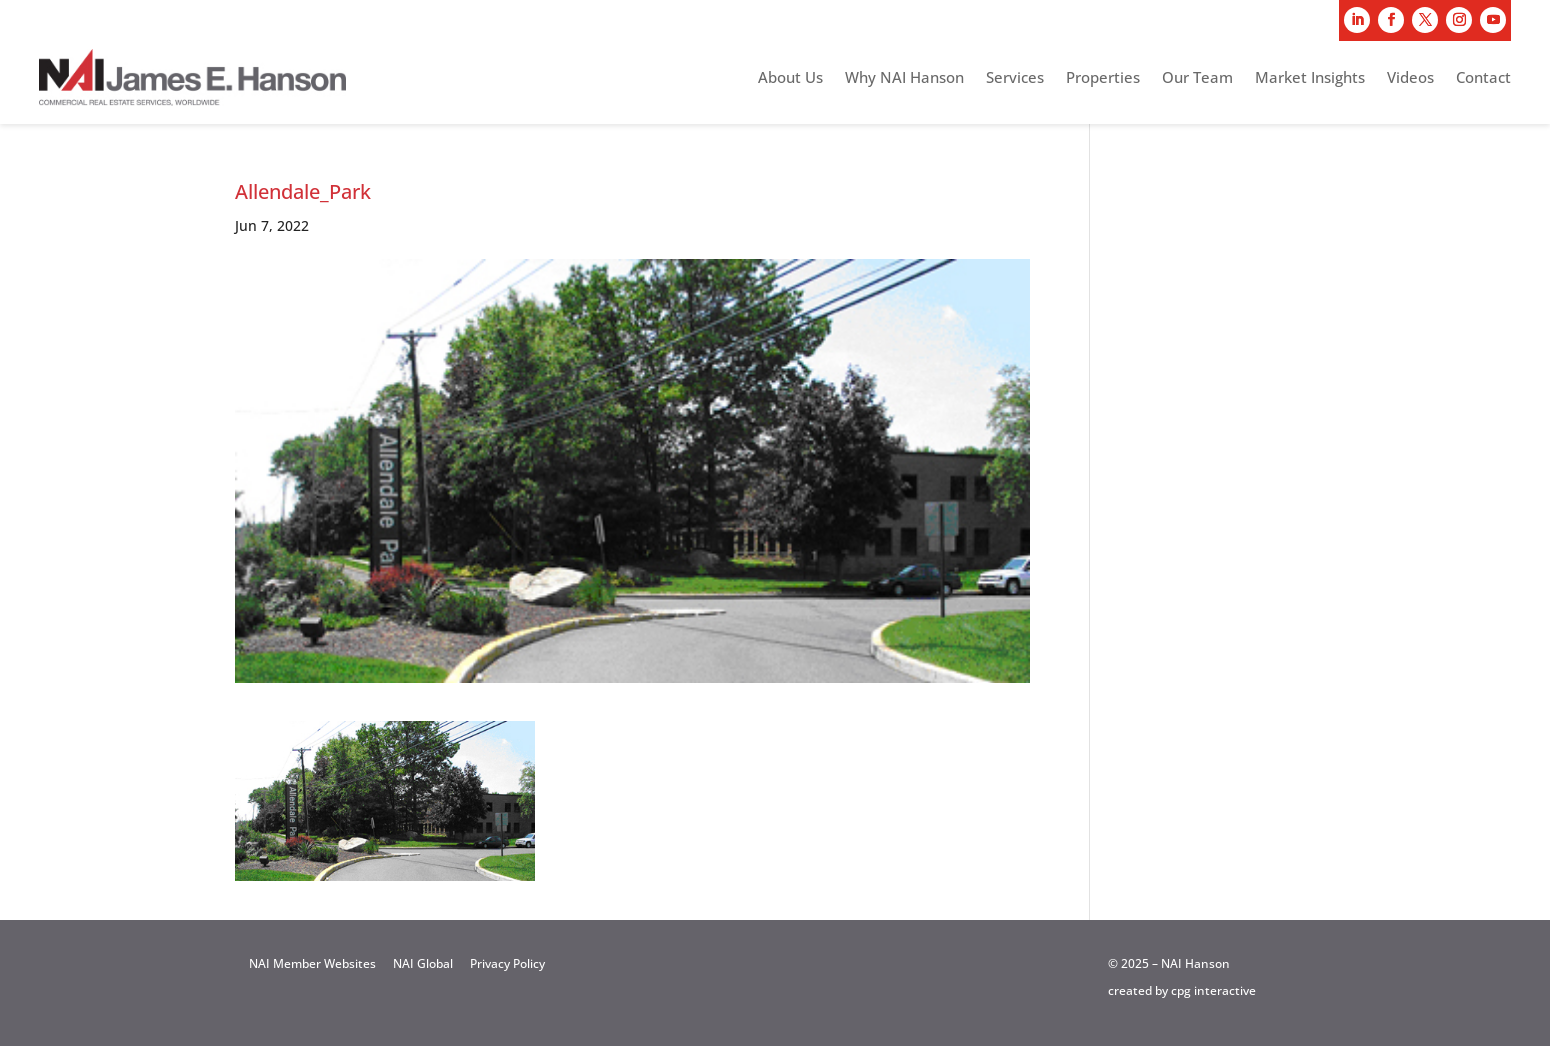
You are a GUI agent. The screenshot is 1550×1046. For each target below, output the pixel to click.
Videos (1410, 78)
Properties (1103, 78)
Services (1015, 78)
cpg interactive (1213, 990)
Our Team (1197, 78)
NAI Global (423, 963)
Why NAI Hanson (904, 78)
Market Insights (1310, 78)
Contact (1483, 78)
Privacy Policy (507, 963)
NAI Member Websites (312, 963)
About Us (790, 78)
